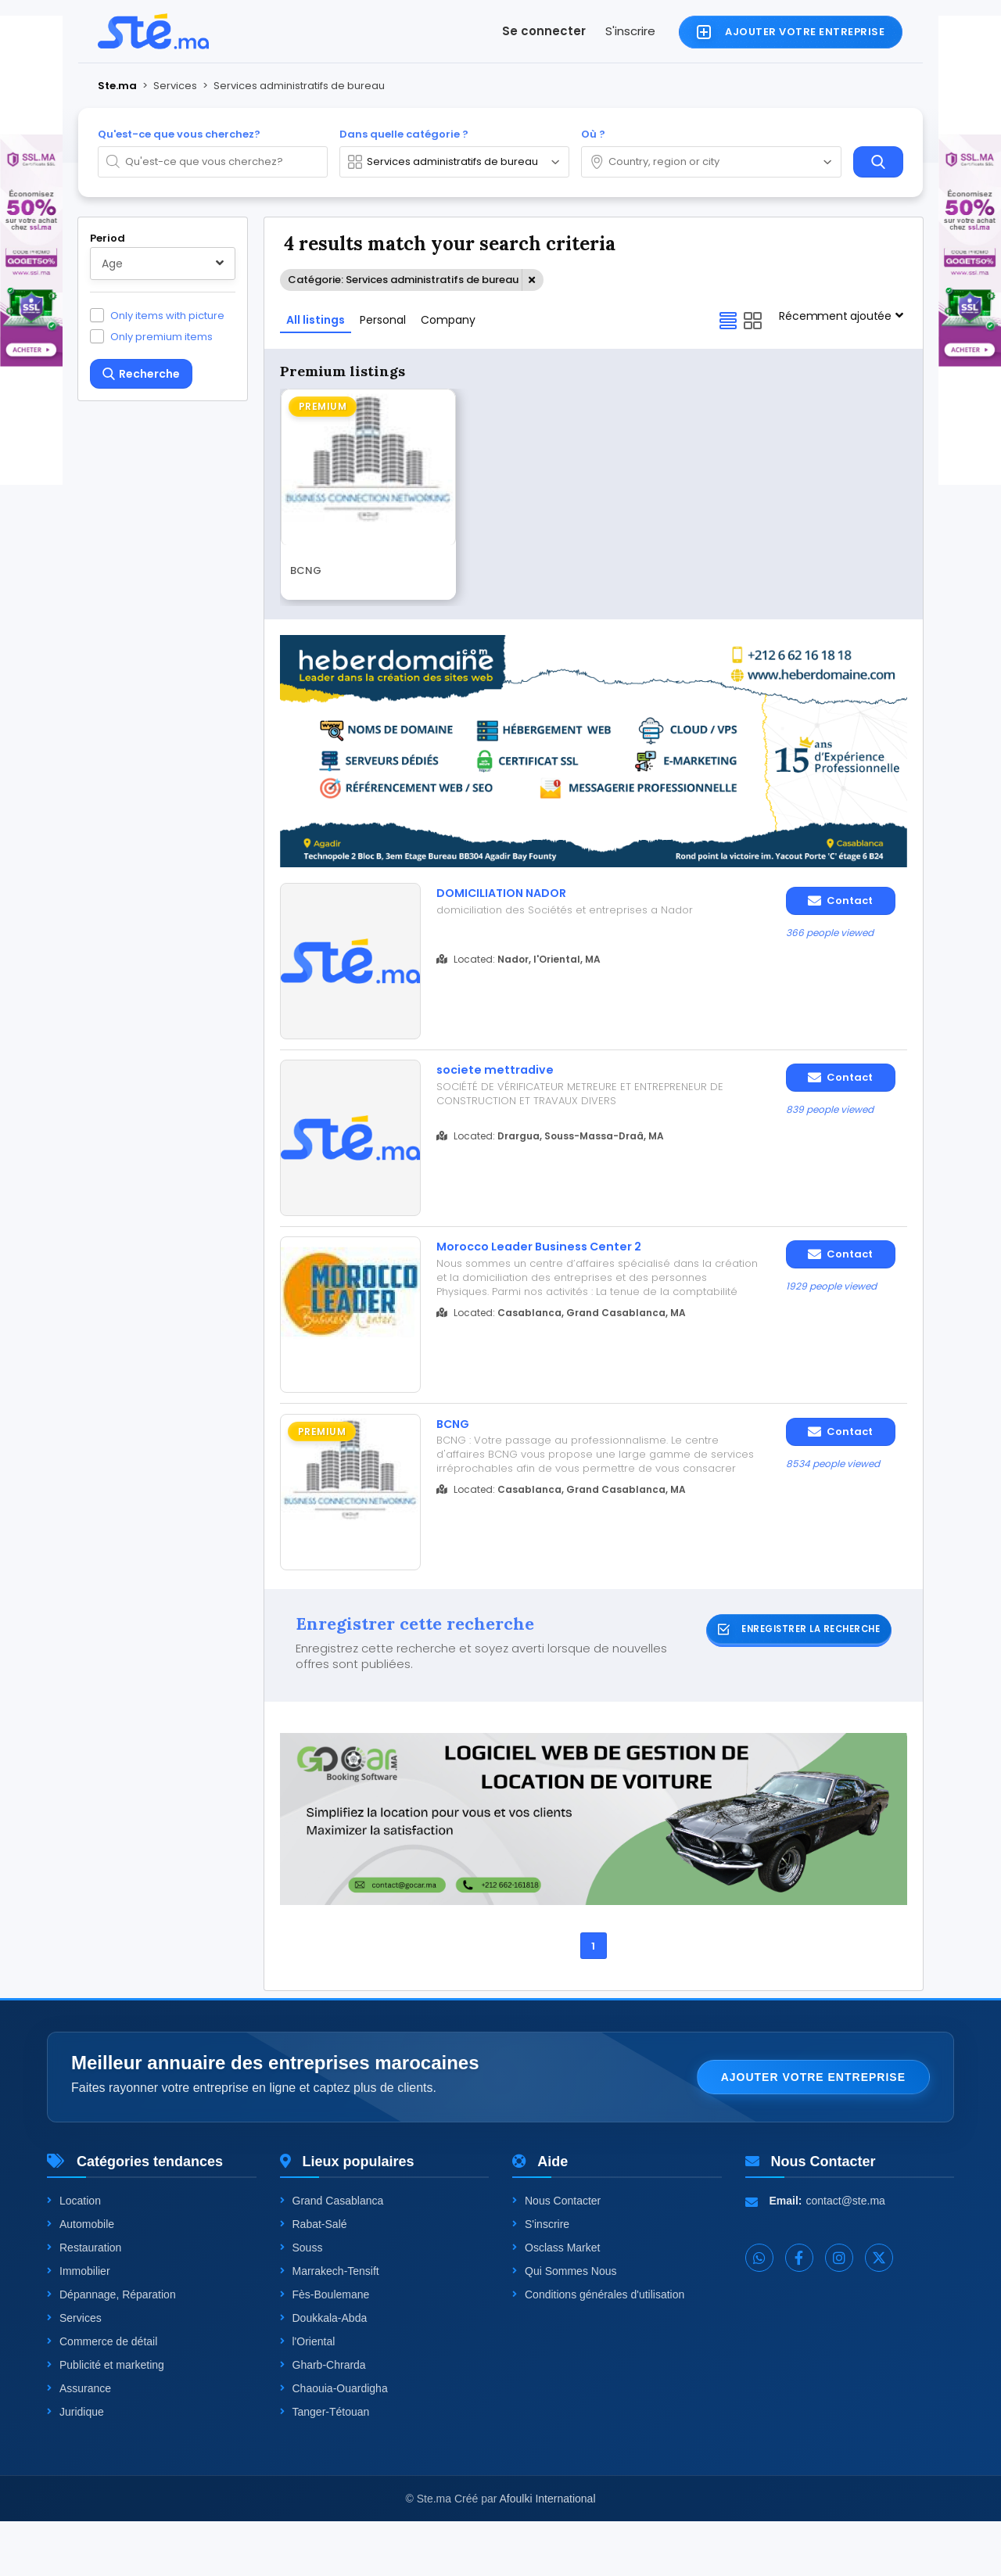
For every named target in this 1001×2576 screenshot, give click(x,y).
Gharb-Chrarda (323, 2419)
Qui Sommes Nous (564, 2325)
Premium (323, 406)
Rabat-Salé (313, 2279)
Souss (301, 2302)
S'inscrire (630, 31)
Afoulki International (548, 2553)
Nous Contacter (556, 2255)
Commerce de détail (102, 2396)
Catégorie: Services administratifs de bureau (403, 279)
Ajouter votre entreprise (813, 2132)
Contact (840, 900)
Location (74, 2255)
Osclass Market (556, 2302)
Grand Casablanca (332, 2255)
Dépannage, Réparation (111, 2349)
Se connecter (544, 31)
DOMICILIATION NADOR (513, 894)
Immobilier (78, 2325)
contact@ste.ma (845, 2255)
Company (448, 320)
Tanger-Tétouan (325, 2466)
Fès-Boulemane (325, 2349)
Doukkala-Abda (324, 2372)
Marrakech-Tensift (329, 2325)
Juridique (75, 2466)
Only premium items (161, 336)
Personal (383, 320)
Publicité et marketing (105, 2419)
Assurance (79, 2443)
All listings (315, 320)
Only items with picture (167, 315)
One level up (143, 1714)
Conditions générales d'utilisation (598, 2349)
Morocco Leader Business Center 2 (554, 1271)
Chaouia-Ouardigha (334, 2443)
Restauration (84, 2302)
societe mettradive (503, 1082)
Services (74, 2372)
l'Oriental (307, 2396)
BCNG (305, 573)
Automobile (80, 2279)
